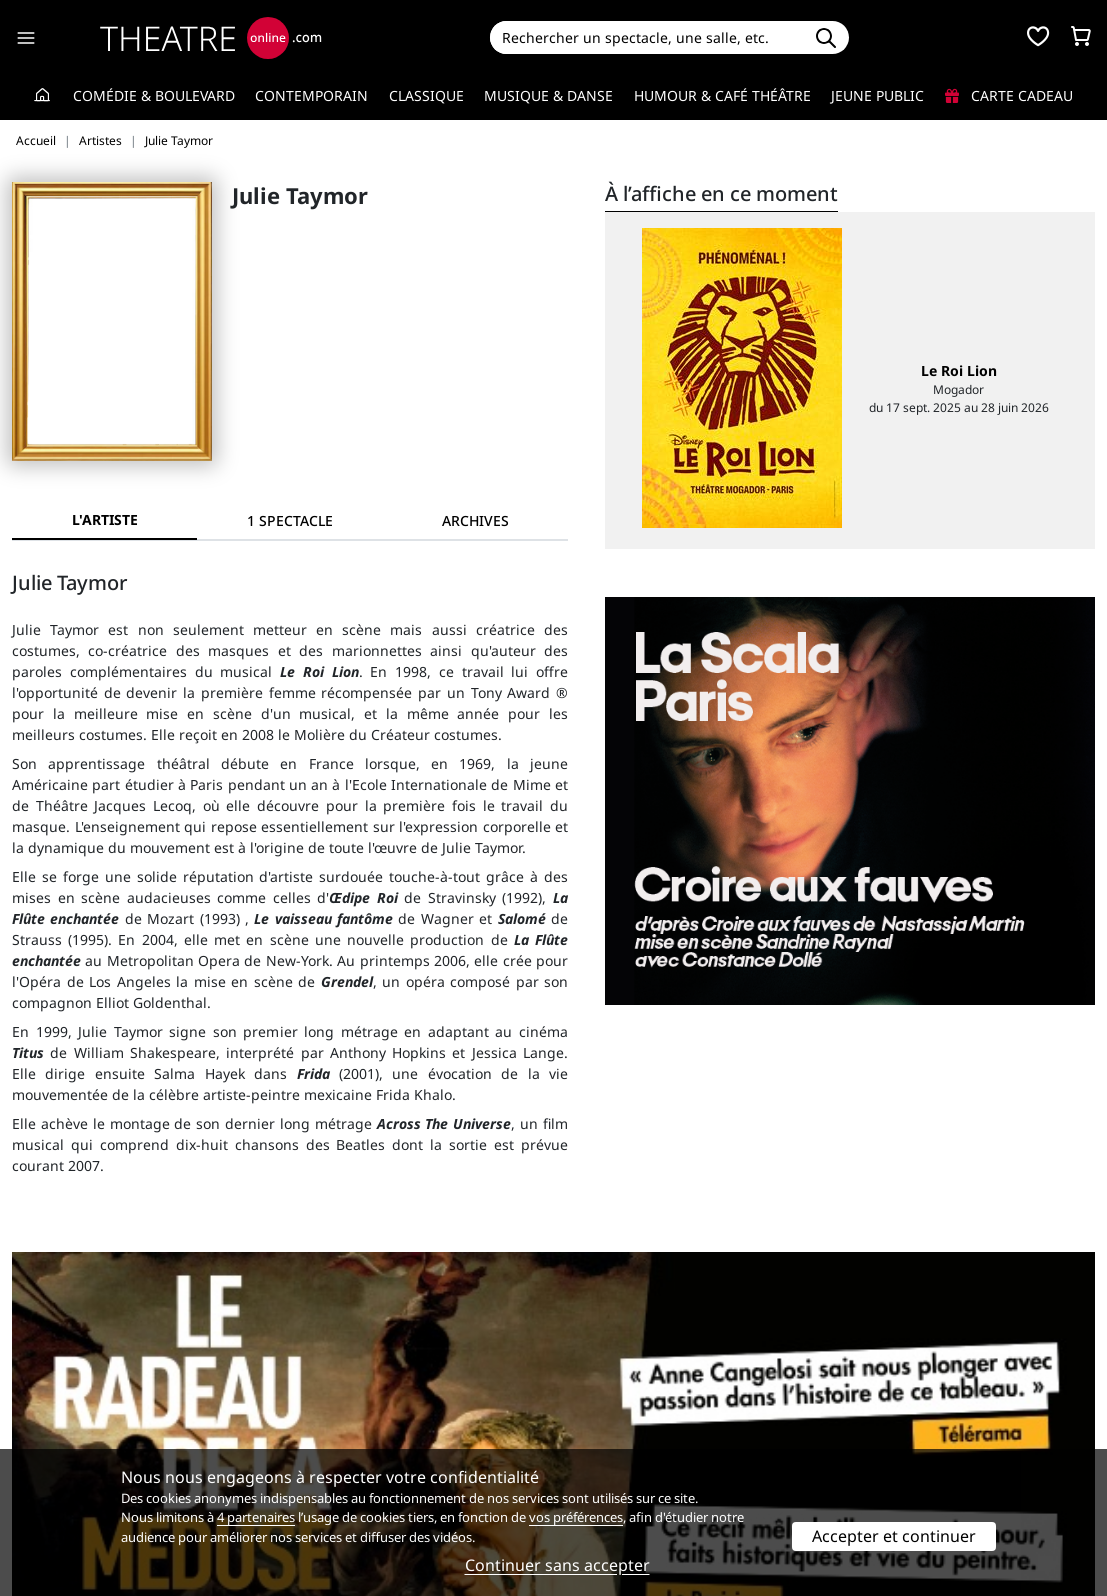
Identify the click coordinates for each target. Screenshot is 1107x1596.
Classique (426, 95)
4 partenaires (256, 1517)
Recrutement (55, 1429)
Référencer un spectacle (647, 1408)
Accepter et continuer (894, 1536)
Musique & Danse (548, 95)
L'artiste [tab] (105, 519)
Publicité (595, 1429)
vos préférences (576, 1517)
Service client (333, 1408)
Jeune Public (877, 95)
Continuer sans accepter (557, 1565)
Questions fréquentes (362, 1429)
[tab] (289, 520)
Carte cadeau (1009, 95)
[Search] (646, 37)
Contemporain (311, 95)
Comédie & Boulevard (154, 95)
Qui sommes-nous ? (78, 1408)
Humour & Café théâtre (722, 95)
